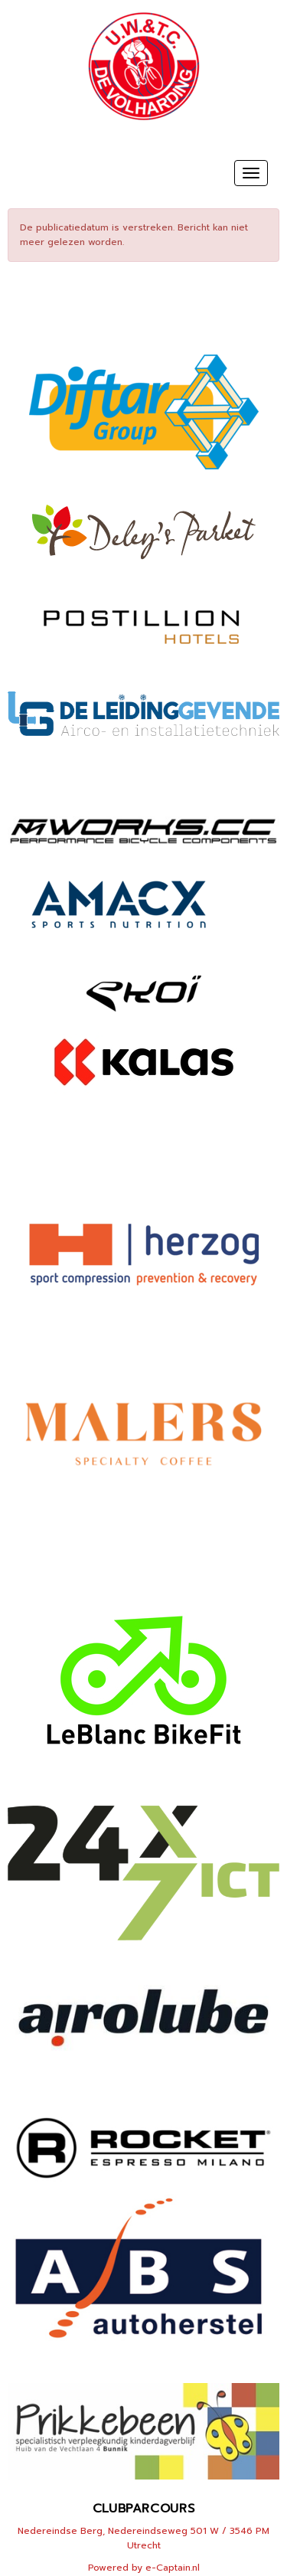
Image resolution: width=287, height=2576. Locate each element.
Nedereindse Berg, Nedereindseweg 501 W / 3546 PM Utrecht (143, 2538)
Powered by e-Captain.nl (144, 2567)
